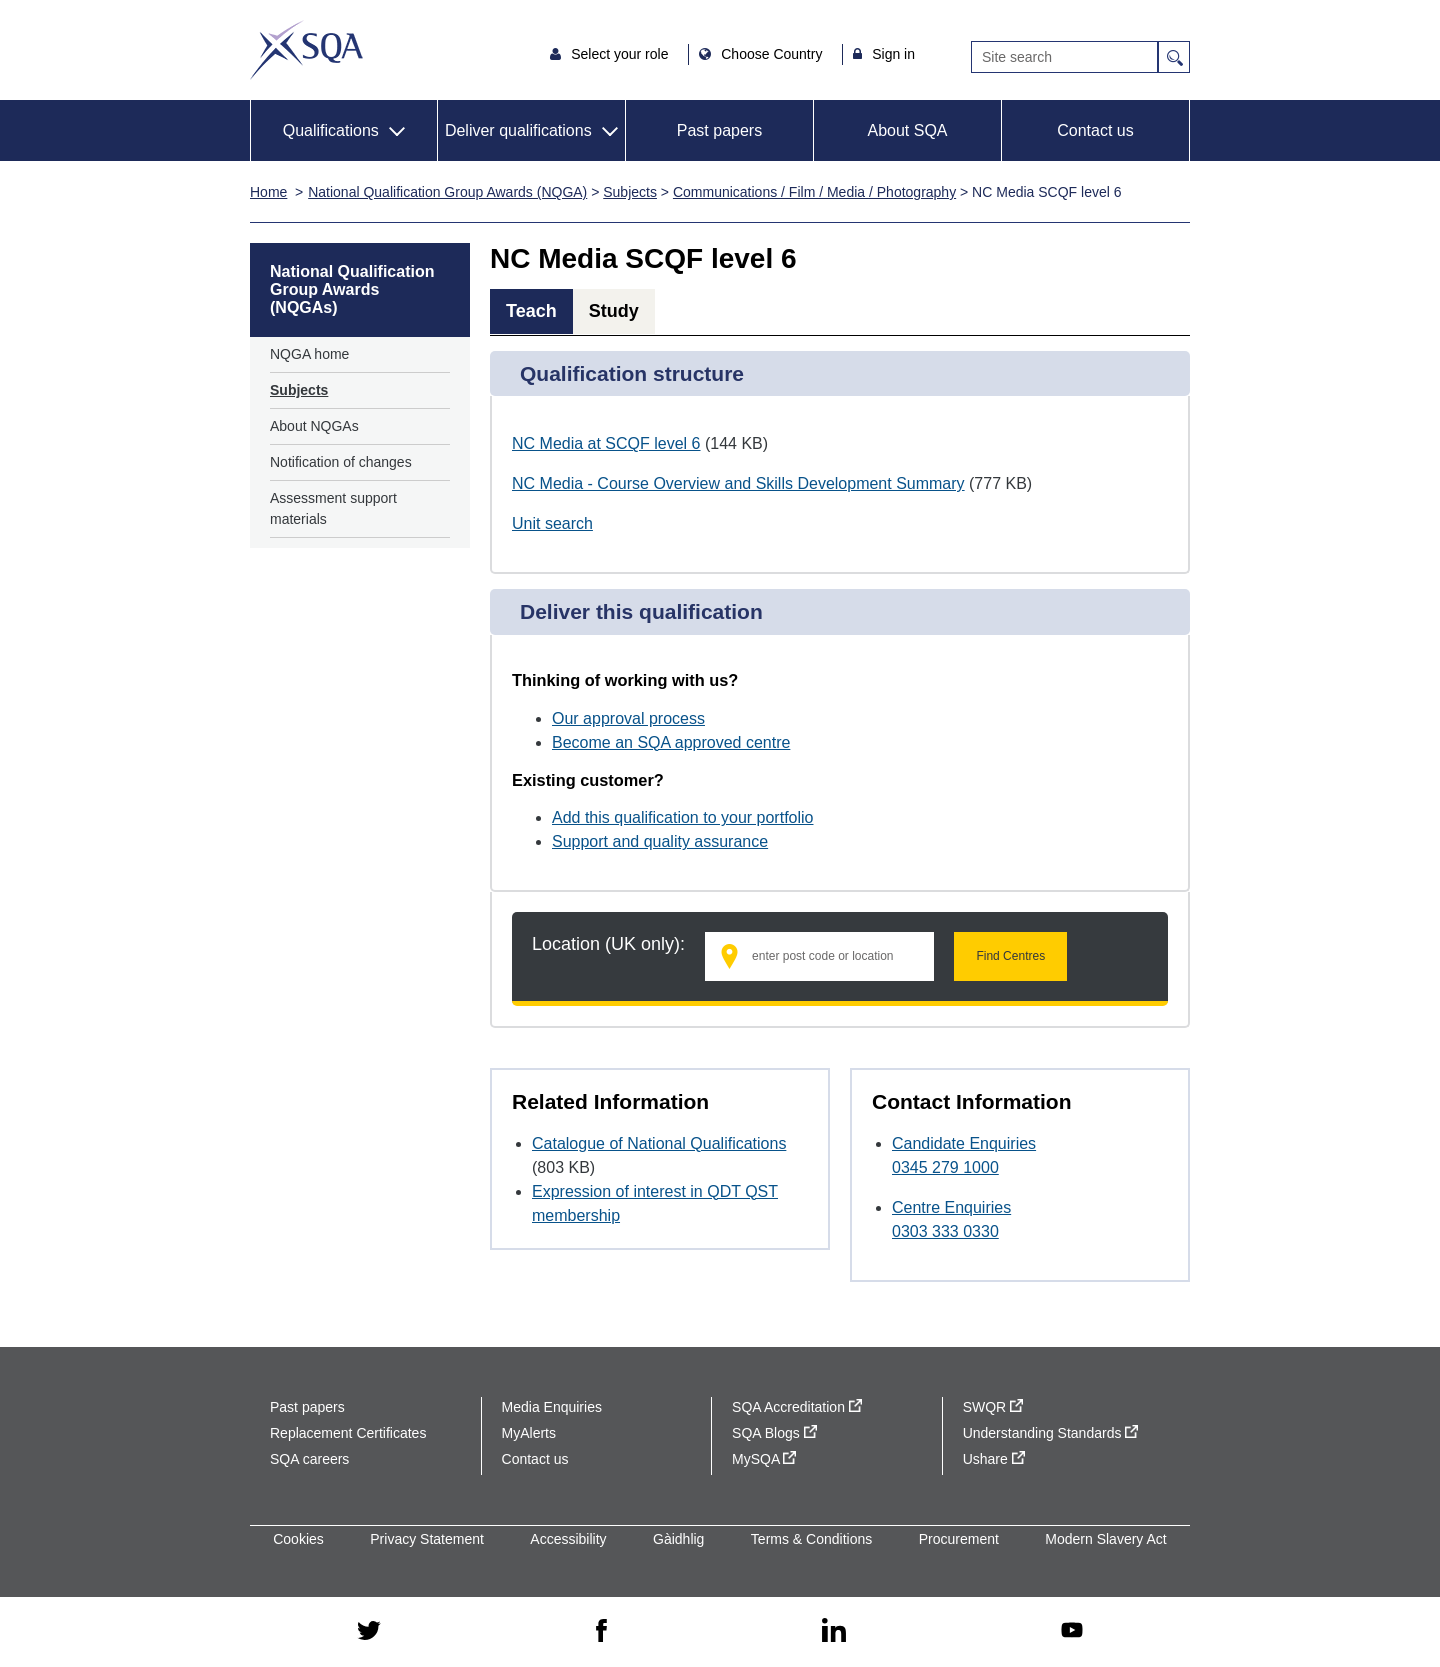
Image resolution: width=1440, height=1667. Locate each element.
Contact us (1095, 130)
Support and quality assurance (660, 841)
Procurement (959, 1539)
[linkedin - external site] (834, 1631)
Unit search (552, 523)
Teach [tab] (531, 311)
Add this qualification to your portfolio (682, 817)
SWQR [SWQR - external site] (993, 1407)
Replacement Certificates (348, 1433)
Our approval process (628, 718)
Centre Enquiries (951, 1207)
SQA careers (309, 1459)
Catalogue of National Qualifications (659, 1143)
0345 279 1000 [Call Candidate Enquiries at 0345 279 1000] (945, 1167)
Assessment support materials (333, 508)
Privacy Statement (427, 1539)
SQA (306, 50)
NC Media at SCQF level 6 (606, 443)
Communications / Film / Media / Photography (814, 192)
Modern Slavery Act (1105, 1539)
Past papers (719, 130)
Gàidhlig (678, 1539)
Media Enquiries (552, 1407)
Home (268, 192)
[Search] (1064, 57)
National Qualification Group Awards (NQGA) (447, 192)
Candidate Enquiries (964, 1143)
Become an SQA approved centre (671, 742)
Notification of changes (341, 462)
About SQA (907, 130)
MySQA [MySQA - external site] (764, 1459)
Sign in (893, 54)
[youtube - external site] (1072, 1631)
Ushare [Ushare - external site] (994, 1459)
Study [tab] (614, 311)
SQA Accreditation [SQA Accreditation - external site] (797, 1407)
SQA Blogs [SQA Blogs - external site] (774, 1433)
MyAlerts (529, 1433)
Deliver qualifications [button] (518, 130)
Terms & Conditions (811, 1539)
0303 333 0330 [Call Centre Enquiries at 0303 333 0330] (945, 1231)
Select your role (621, 54)
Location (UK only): (608, 944)
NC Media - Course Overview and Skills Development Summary (738, 483)
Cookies (298, 1539)
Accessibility (568, 1539)
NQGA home (309, 354)
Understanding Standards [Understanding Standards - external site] (1051, 1433)
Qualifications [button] (331, 130)
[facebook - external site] (601, 1632)
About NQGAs (314, 426)
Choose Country (773, 54)
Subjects (630, 192)
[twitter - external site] (369, 1632)
